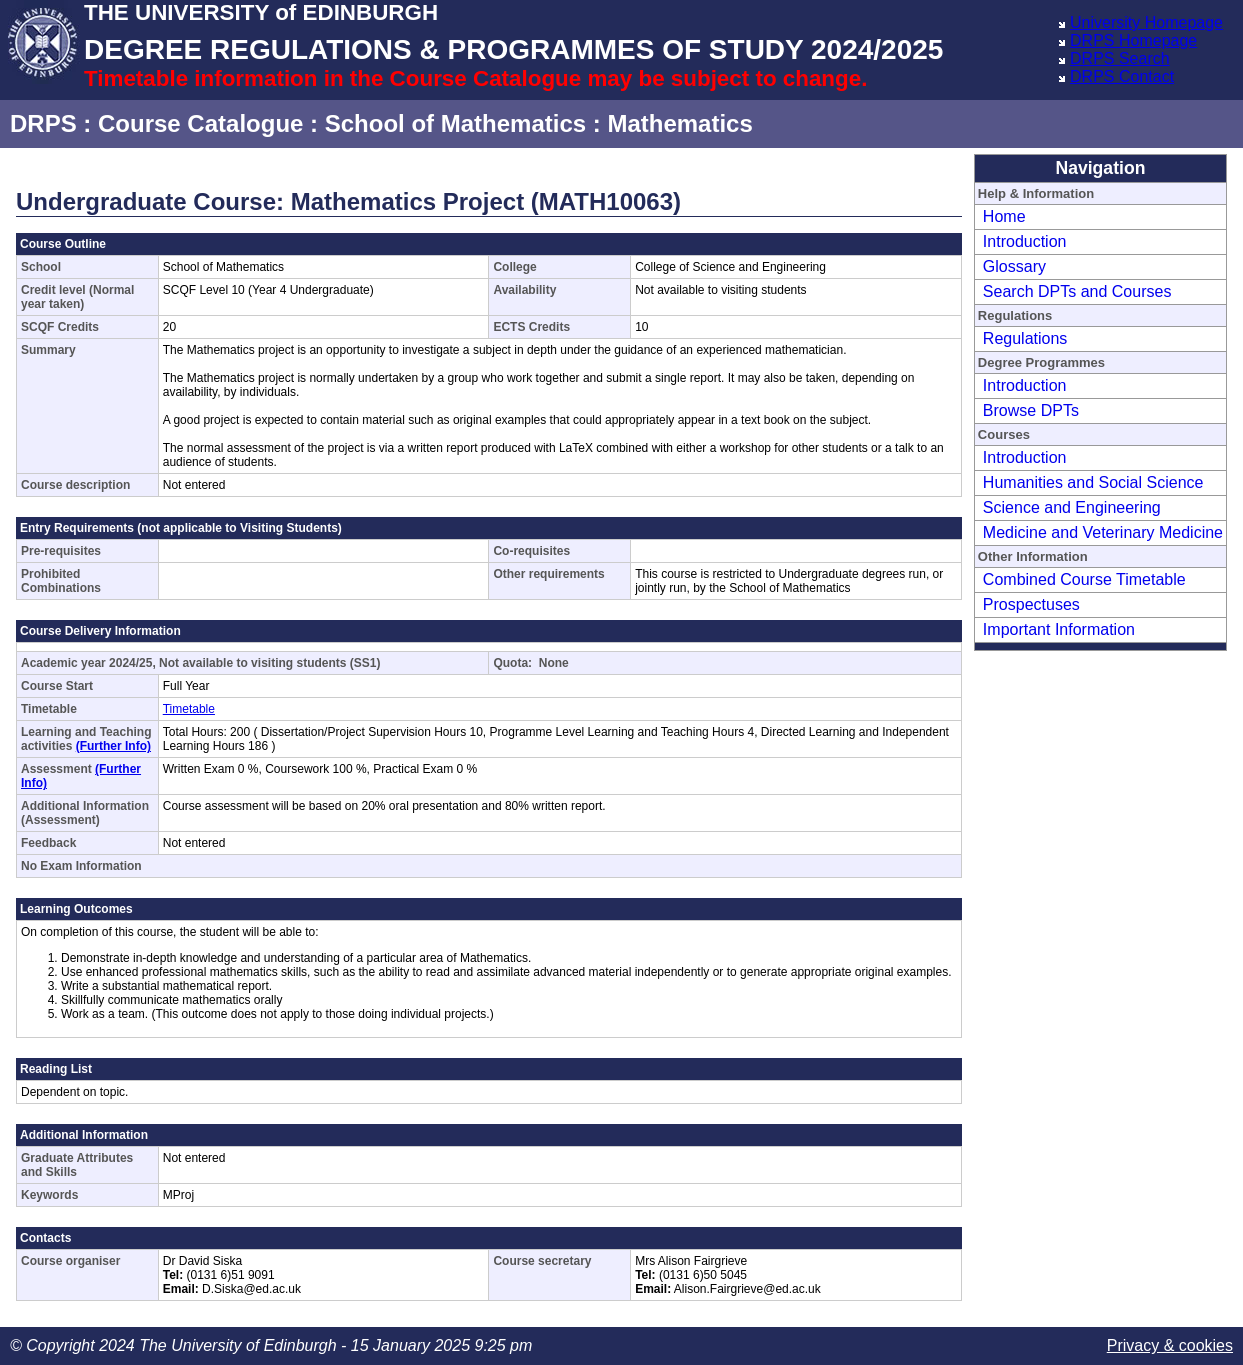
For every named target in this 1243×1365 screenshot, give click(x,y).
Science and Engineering (1072, 507)
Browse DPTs (1031, 410)
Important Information (1059, 629)
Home (1004, 216)
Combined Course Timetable (1084, 579)
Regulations (1025, 338)
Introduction (1025, 241)
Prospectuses (1031, 604)
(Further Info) (113, 746)
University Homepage (1146, 22)
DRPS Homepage (1133, 40)
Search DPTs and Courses (1077, 291)
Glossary (1014, 266)
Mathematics (679, 123)
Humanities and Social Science (1093, 482)
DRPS (43, 123)
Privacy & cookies (1170, 1345)
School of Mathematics (455, 123)
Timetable (189, 709)
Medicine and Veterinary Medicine (1103, 532)
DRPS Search (1120, 58)
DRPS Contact (1122, 76)
